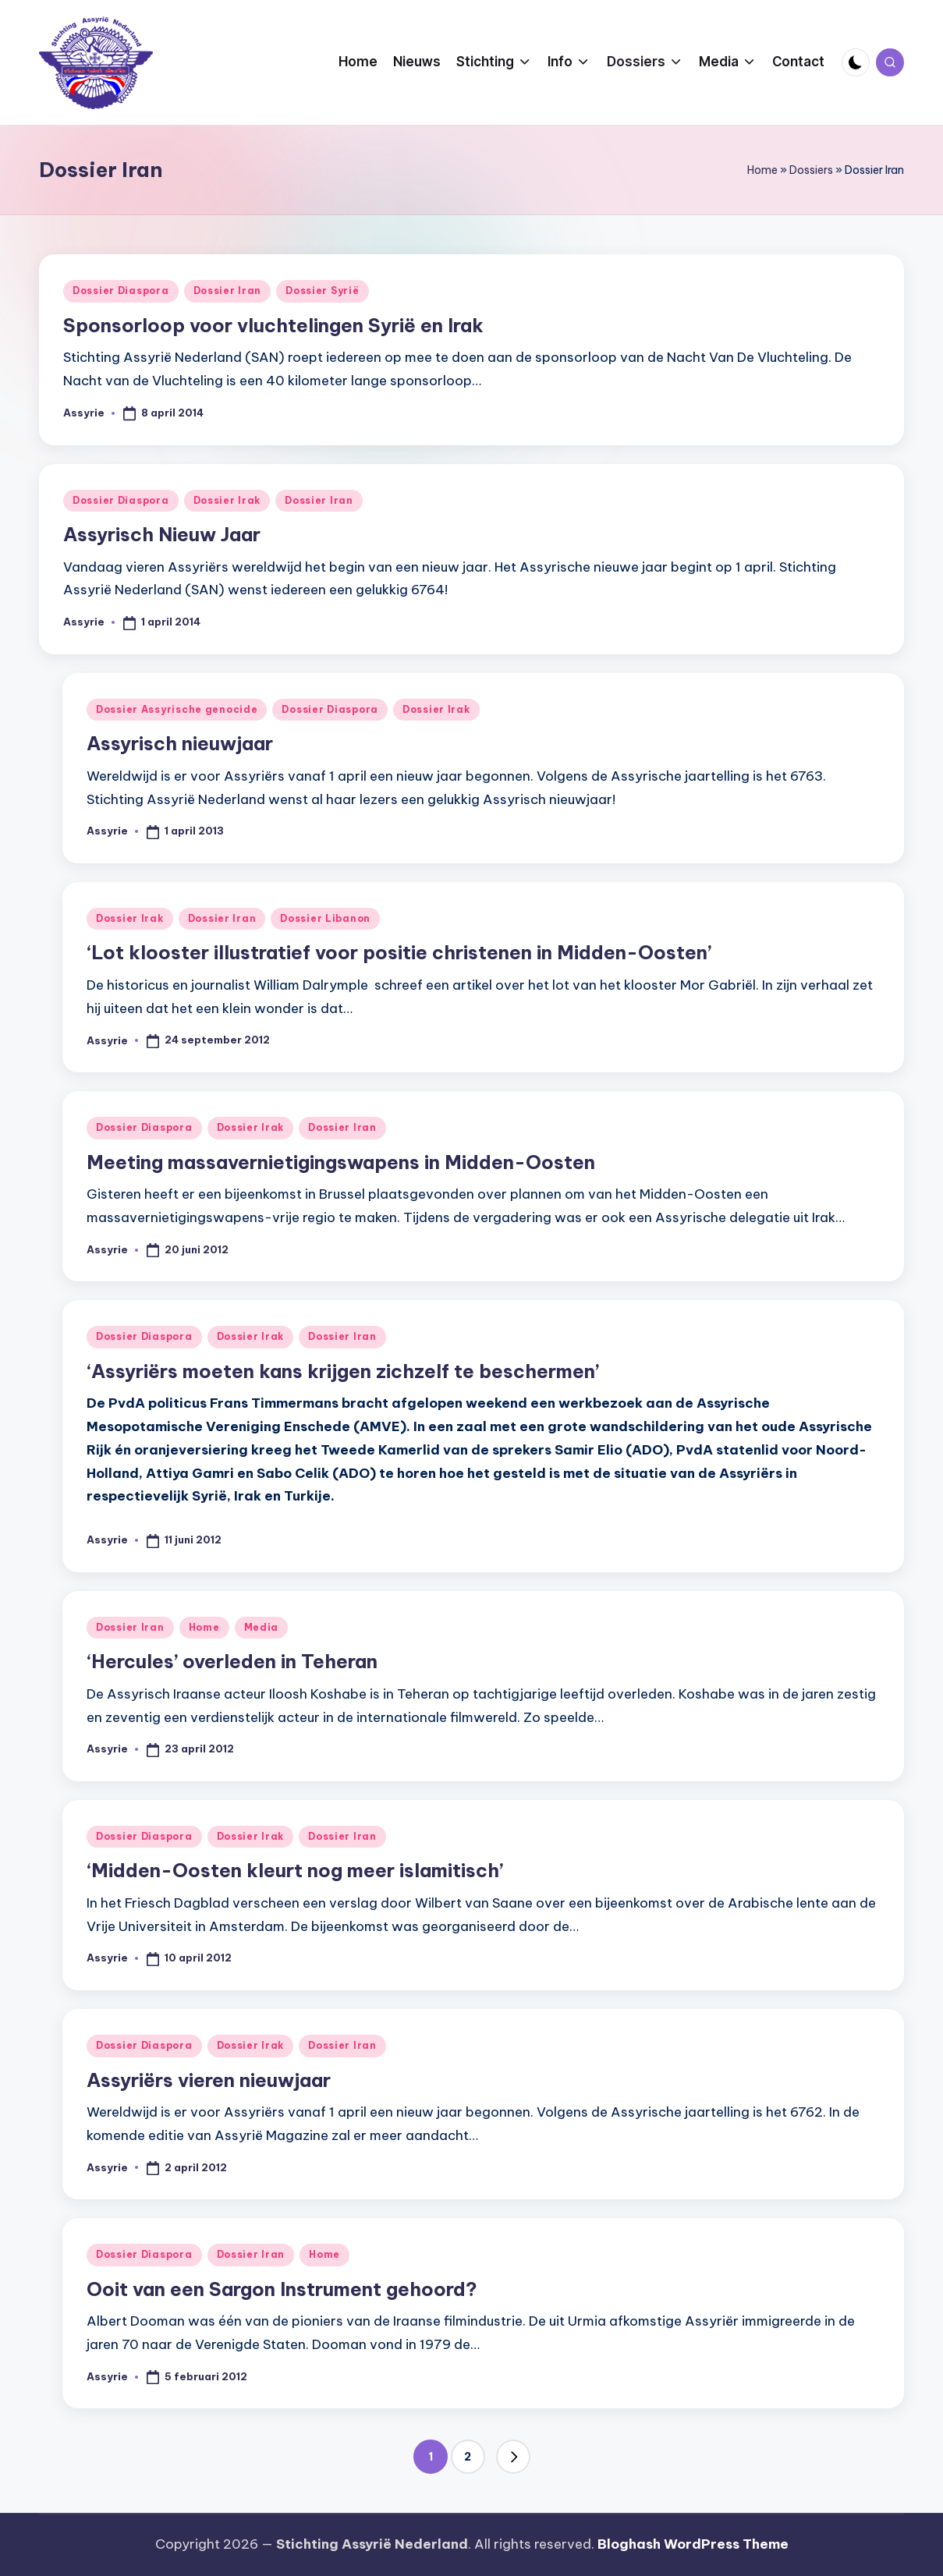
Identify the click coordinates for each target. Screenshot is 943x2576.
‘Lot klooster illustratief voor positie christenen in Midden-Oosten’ (399, 952)
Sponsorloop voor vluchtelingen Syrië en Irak (273, 325)
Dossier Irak (227, 500)
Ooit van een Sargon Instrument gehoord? (282, 2289)
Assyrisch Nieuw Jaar (162, 534)
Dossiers (811, 170)
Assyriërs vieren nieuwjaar (209, 2080)
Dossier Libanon (325, 918)
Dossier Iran (227, 290)
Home (762, 170)
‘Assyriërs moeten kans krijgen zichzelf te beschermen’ (343, 1371)
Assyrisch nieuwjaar (180, 743)
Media (261, 1627)
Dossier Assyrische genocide (176, 709)
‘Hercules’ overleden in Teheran (232, 1661)
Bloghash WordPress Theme (693, 2544)
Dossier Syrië (322, 290)
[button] (513, 2457)
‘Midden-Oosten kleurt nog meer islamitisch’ (295, 1870)
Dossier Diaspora (121, 290)
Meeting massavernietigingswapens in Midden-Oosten (341, 1162)
